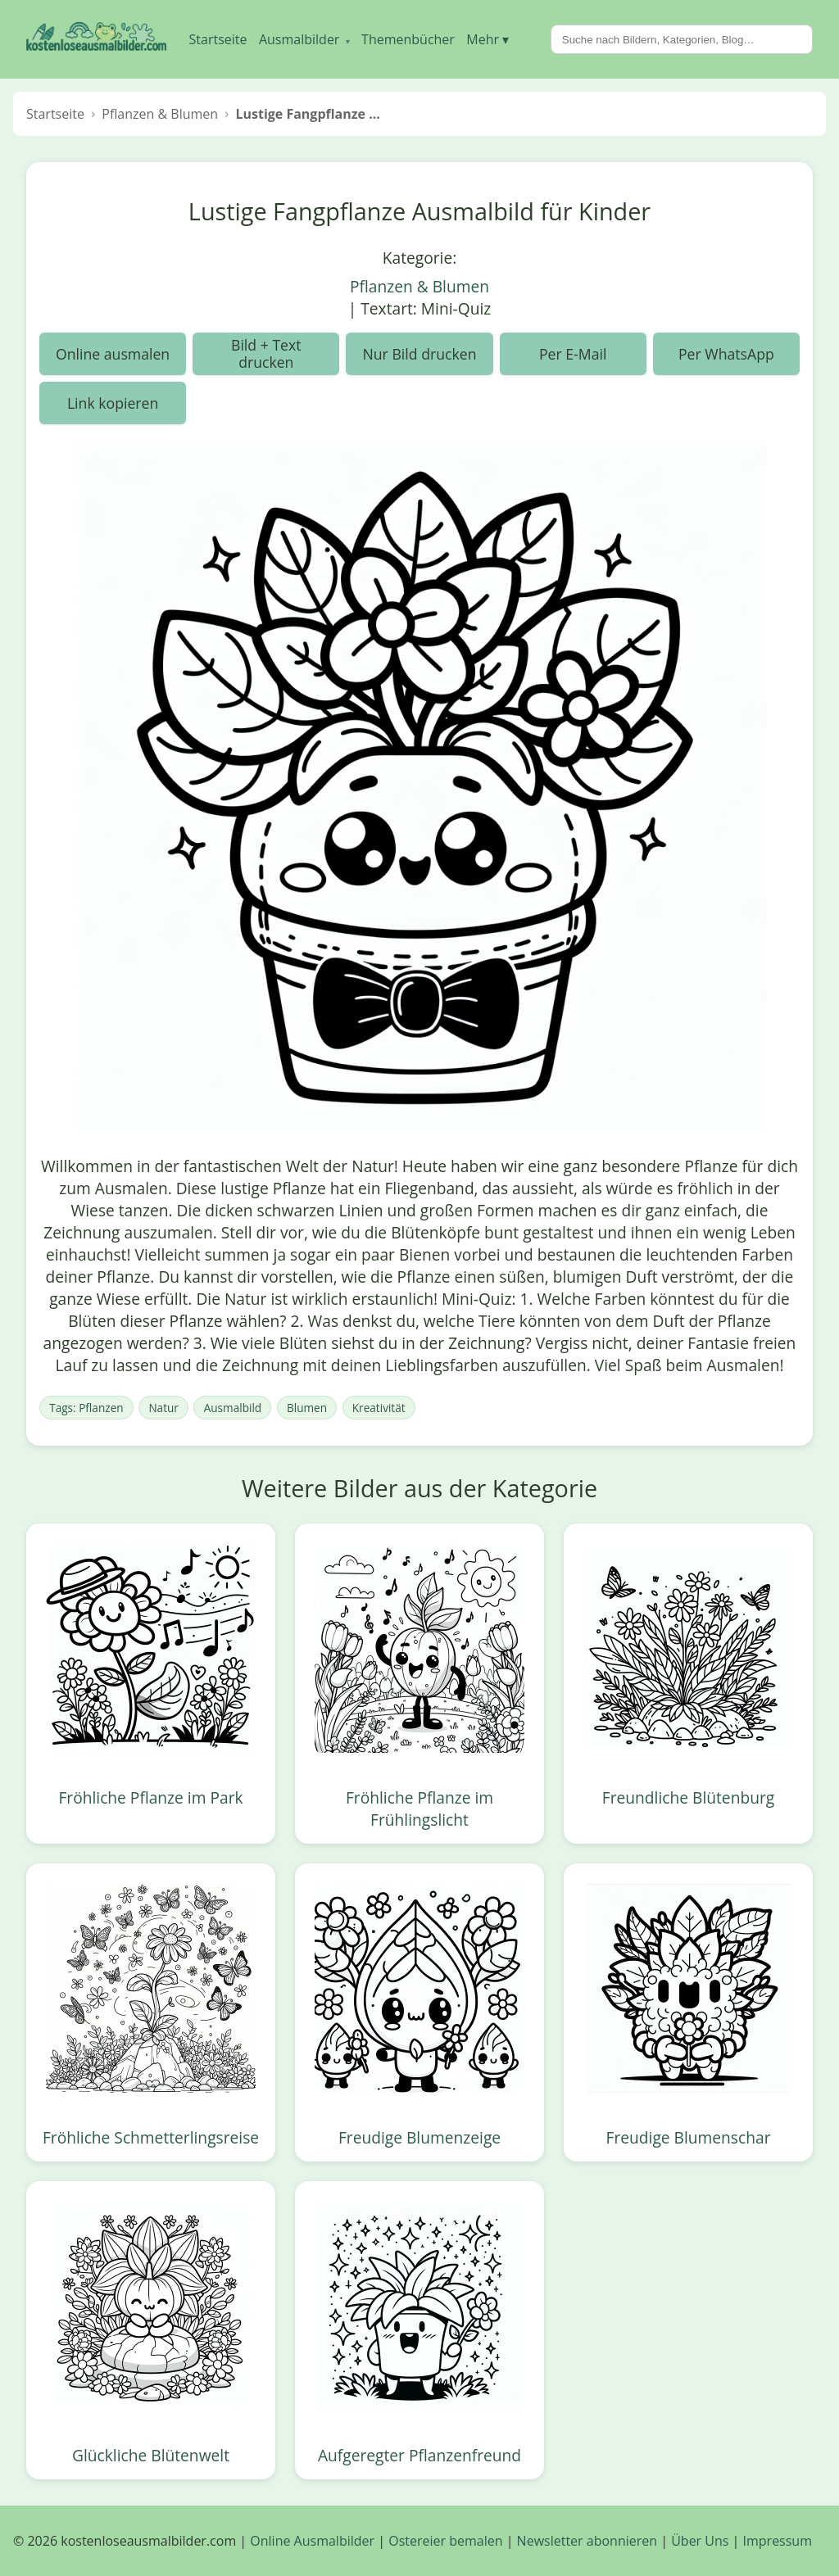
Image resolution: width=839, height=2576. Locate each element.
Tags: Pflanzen (86, 1407)
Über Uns (699, 2541)
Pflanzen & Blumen (419, 286)
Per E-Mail (572, 354)
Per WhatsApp (726, 354)
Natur (163, 1407)
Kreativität (379, 1407)
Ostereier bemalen (445, 2541)
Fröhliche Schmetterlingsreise (151, 2137)
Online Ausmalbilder (312, 2541)
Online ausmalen (113, 354)
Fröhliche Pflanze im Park (150, 1797)
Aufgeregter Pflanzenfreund (419, 2455)
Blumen (307, 1407)
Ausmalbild (232, 1407)
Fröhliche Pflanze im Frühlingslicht (419, 1808)
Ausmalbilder (304, 39)
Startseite (218, 39)
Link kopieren (112, 403)
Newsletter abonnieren (587, 2541)
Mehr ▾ (487, 39)
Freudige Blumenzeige (419, 2137)
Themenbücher (408, 39)
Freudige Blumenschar (688, 2137)
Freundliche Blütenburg (688, 1797)
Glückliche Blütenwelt (150, 2455)
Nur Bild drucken (420, 354)
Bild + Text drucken (266, 353)
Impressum (777, 2541)
